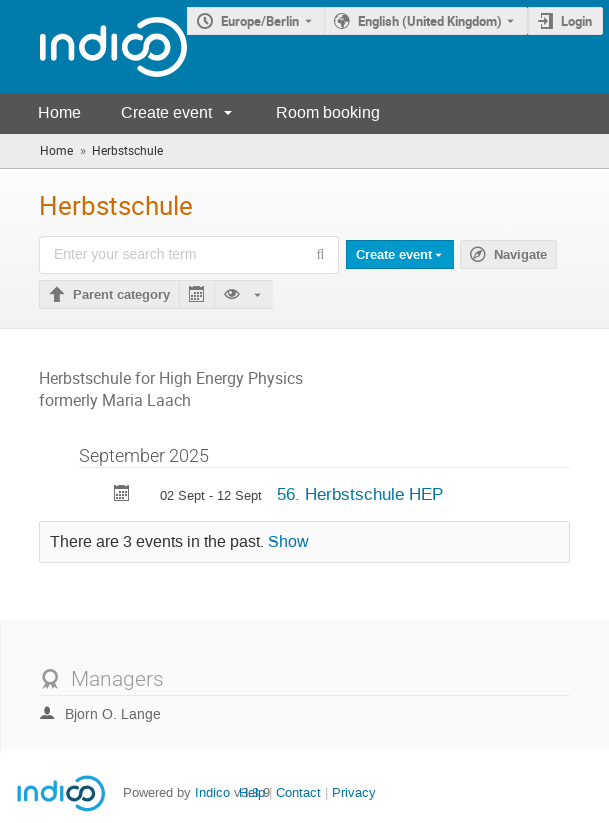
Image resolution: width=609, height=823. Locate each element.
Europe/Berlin (260, 21)
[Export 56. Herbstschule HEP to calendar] (122, 495)
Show (288, 542)
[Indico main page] (93, 46)
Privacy (354, 792)
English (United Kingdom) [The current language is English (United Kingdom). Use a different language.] (430, 21)
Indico (212, 792)
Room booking (328, 112)
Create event (166, 112)
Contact (298, 792)
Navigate (520, 255)
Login (576, 21)
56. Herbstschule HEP (360, 494)
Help (252, 792)
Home (59, 112)
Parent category (121, 295)
